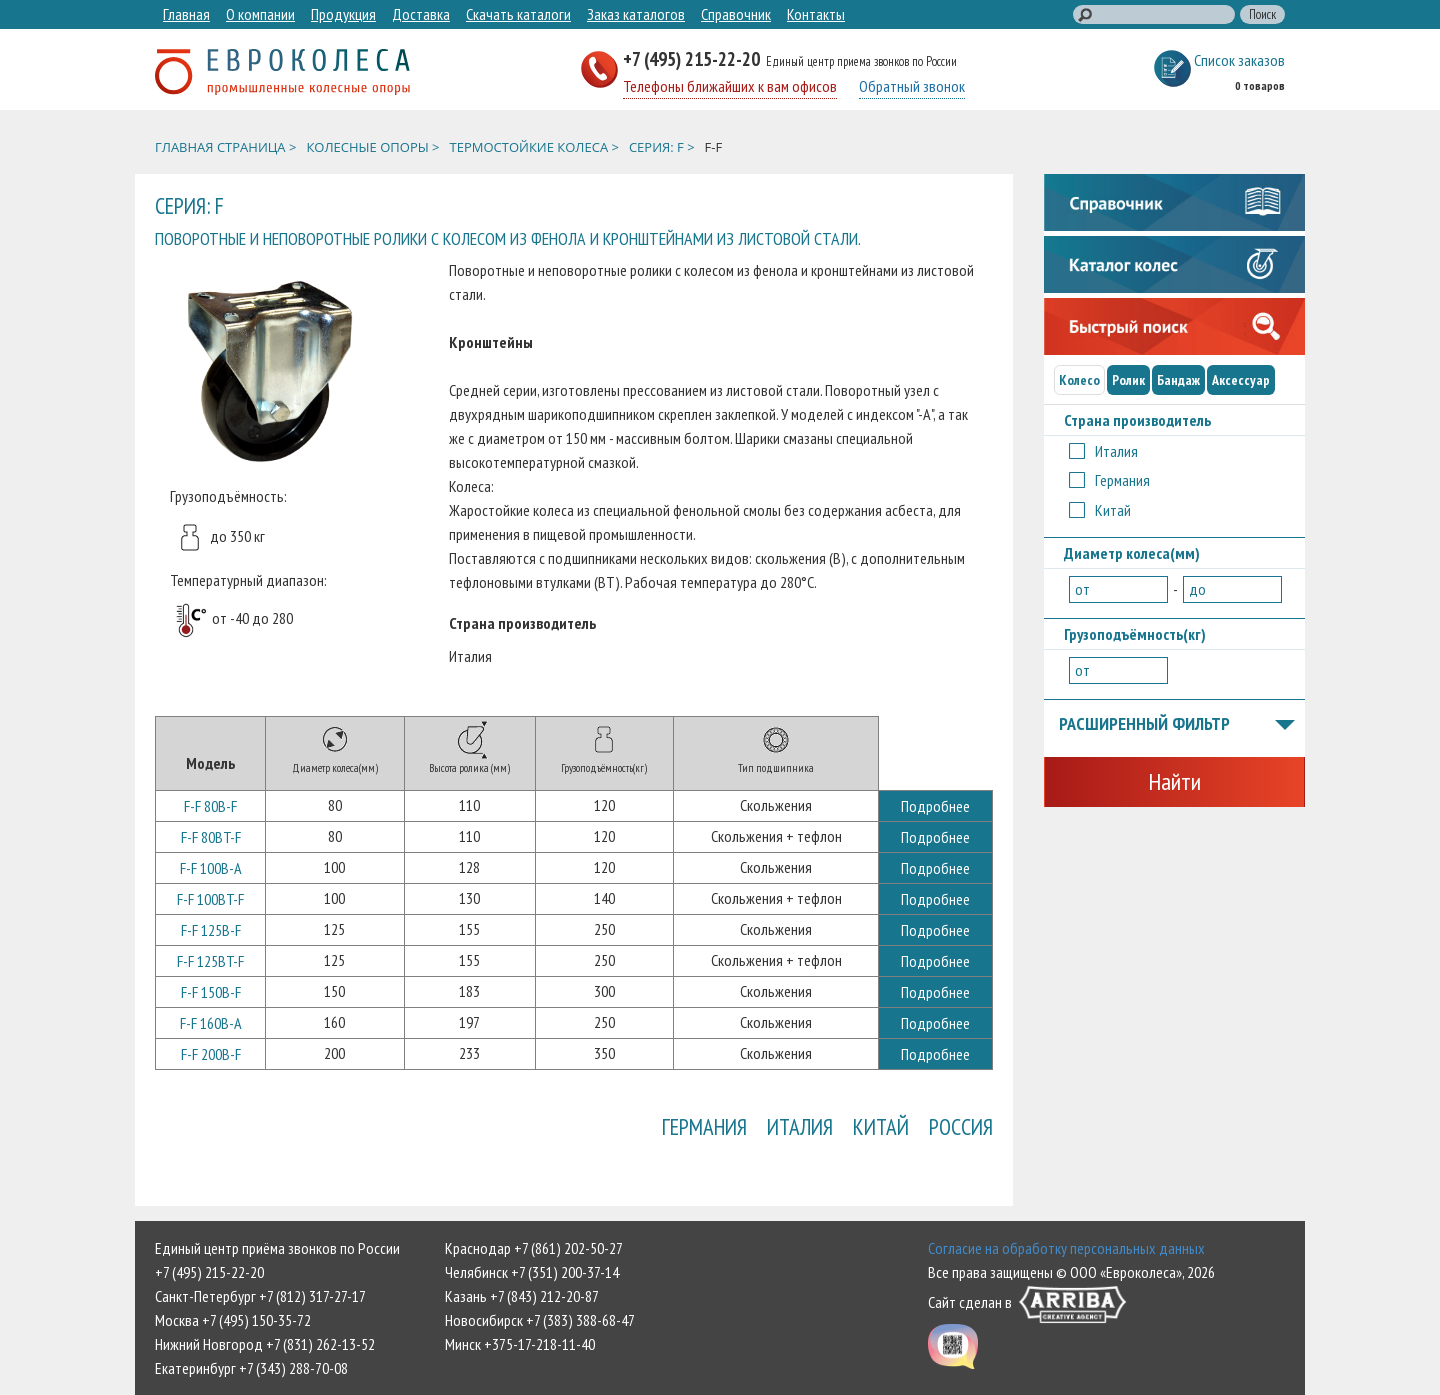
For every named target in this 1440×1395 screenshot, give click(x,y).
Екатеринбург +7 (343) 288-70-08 (251, 1368)
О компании (260, 14)
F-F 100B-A (211, 868)
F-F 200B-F (211, 1054)
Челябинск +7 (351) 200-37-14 (532, 1272)
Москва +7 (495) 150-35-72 (233, 1320)
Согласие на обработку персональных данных (1066, 1248)
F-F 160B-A (211, 1023)
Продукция (343, 14)
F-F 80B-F (210, 806)
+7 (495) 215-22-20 (693, 58)
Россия (961, 1126)
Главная (186, 14)
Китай (881, 1126)
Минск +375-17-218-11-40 (520, 1344)
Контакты (816, 14)
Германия (704, 1126)
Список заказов (1239, 60)
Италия (800, 1126)
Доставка (421, 14)
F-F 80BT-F (211, 837)
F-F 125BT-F (210, 961)
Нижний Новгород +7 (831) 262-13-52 (265, 1344)
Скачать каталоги (518, 14)
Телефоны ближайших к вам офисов (730, 86)
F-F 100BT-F (210, 899)
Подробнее (935, 806)
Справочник (736, 14)
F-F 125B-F (211, 930)
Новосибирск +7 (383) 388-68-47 (540, 1320)
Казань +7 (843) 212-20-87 (522, 1296)
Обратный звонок (912, 86)
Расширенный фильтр (1177, 724)
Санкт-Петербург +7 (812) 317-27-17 (260, 1296)
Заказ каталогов (636, 14)
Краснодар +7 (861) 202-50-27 (534, 1248)
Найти (1174, 781)
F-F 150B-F (211, 992)
